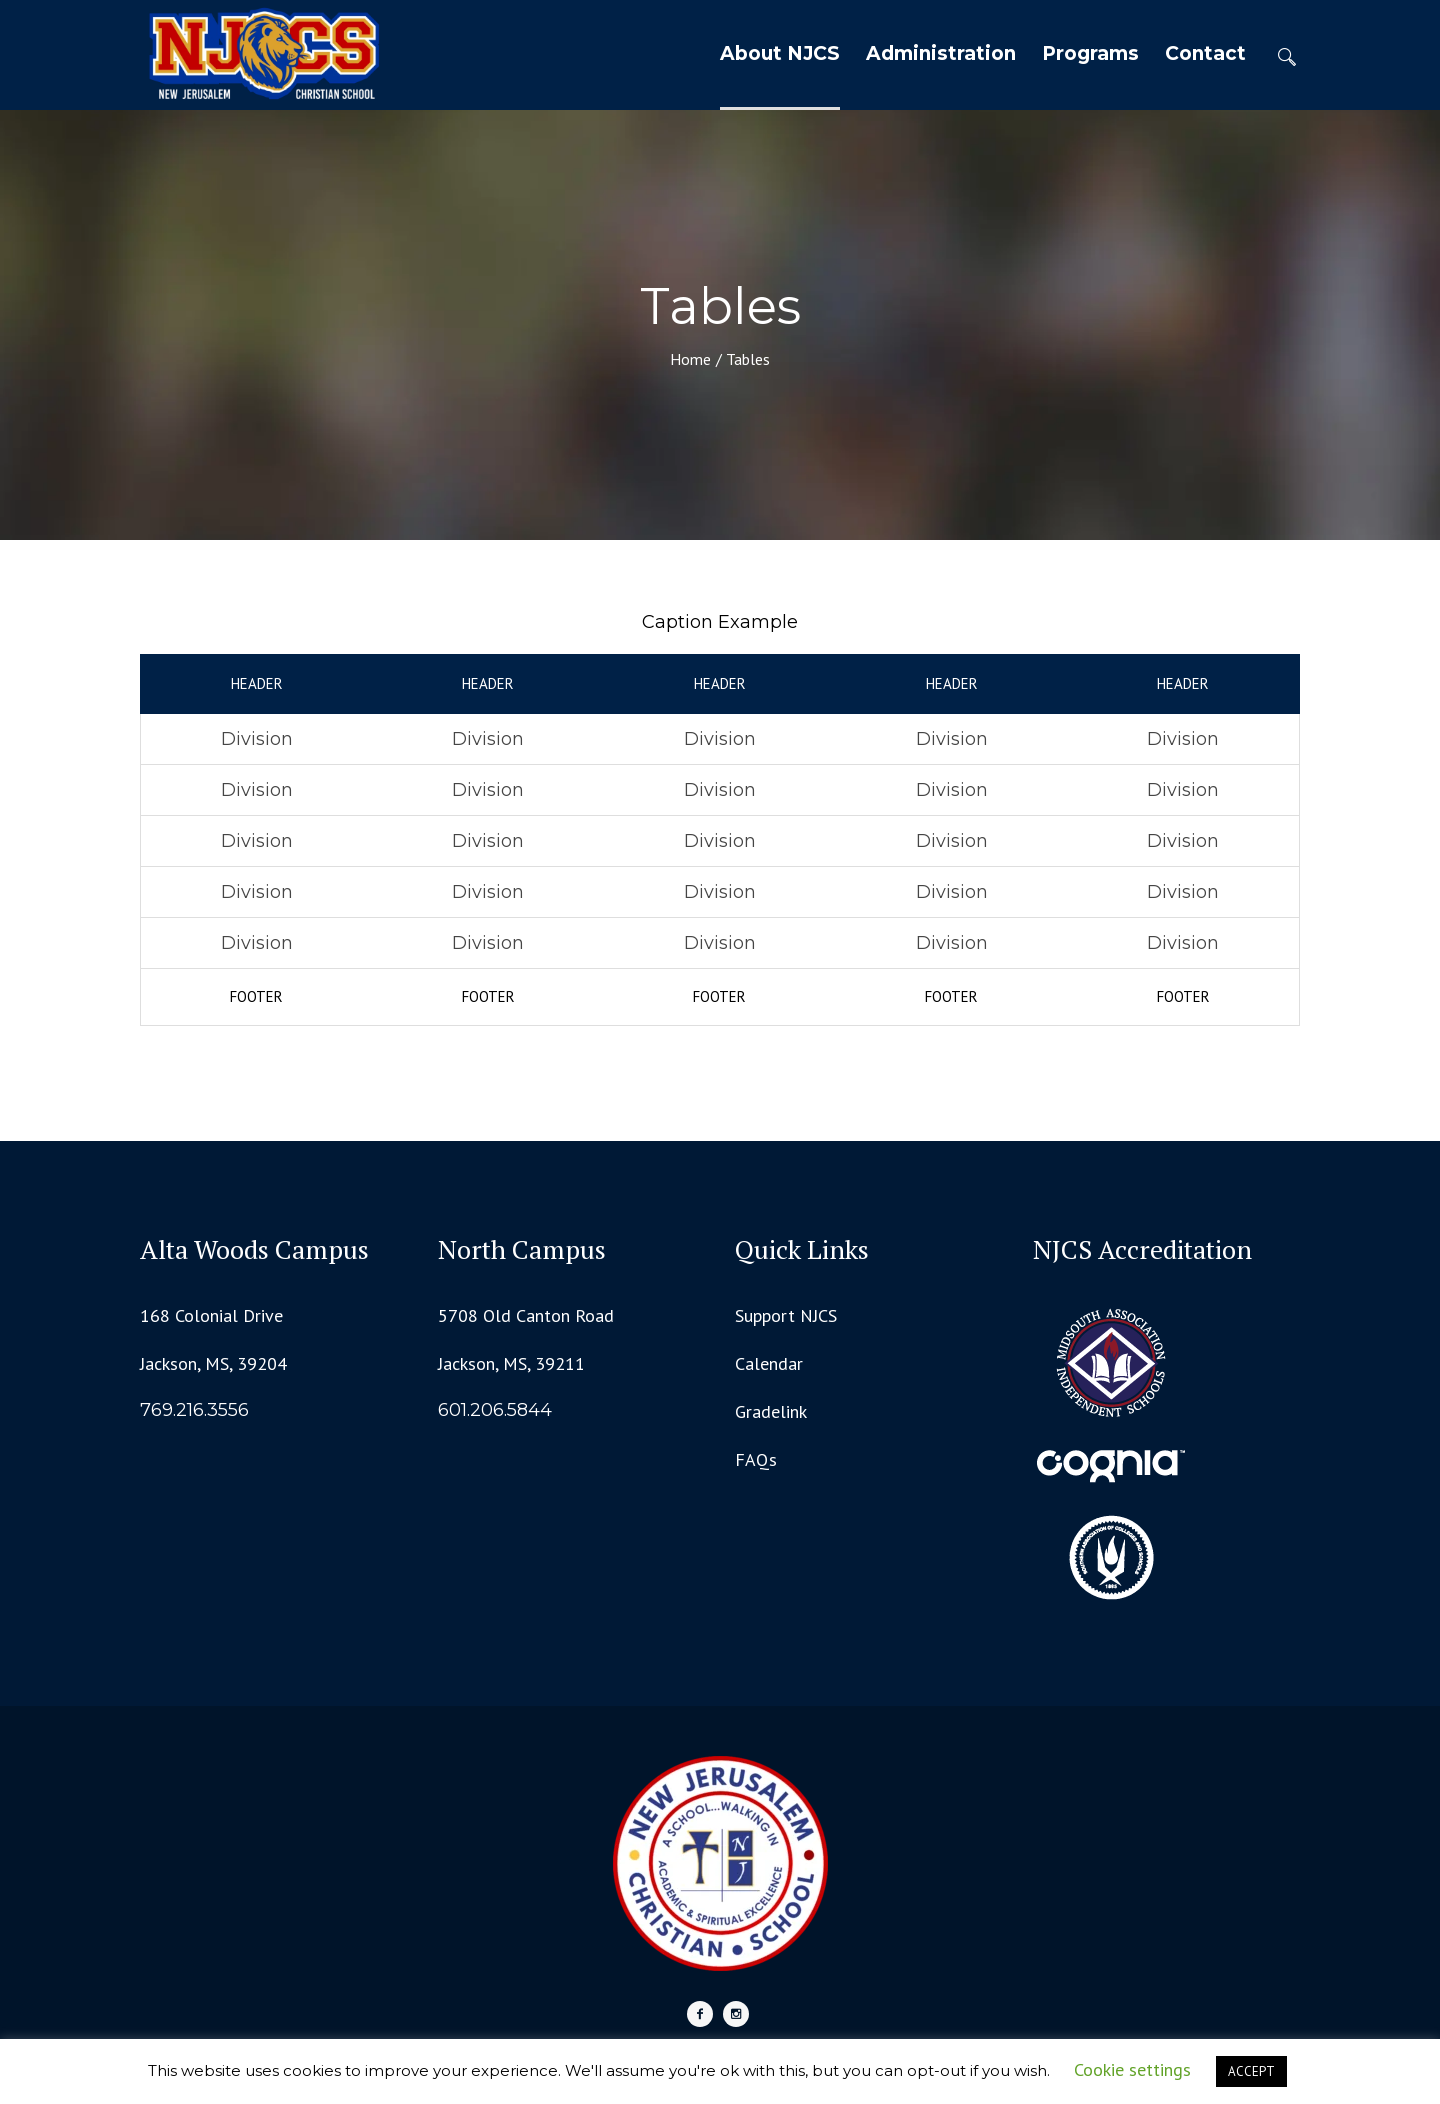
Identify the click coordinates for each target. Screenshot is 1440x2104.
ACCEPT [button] (1251, 2071)
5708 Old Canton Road (526, 1315)
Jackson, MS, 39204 (213, 1363)
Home (690, 359)
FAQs (756, 1459)
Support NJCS (786, 1315)
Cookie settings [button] (1132, 2069)
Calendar (769, 1363)
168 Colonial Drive (211, 1315)
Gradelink (771, 1411)
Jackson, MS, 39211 (511, 1363)
